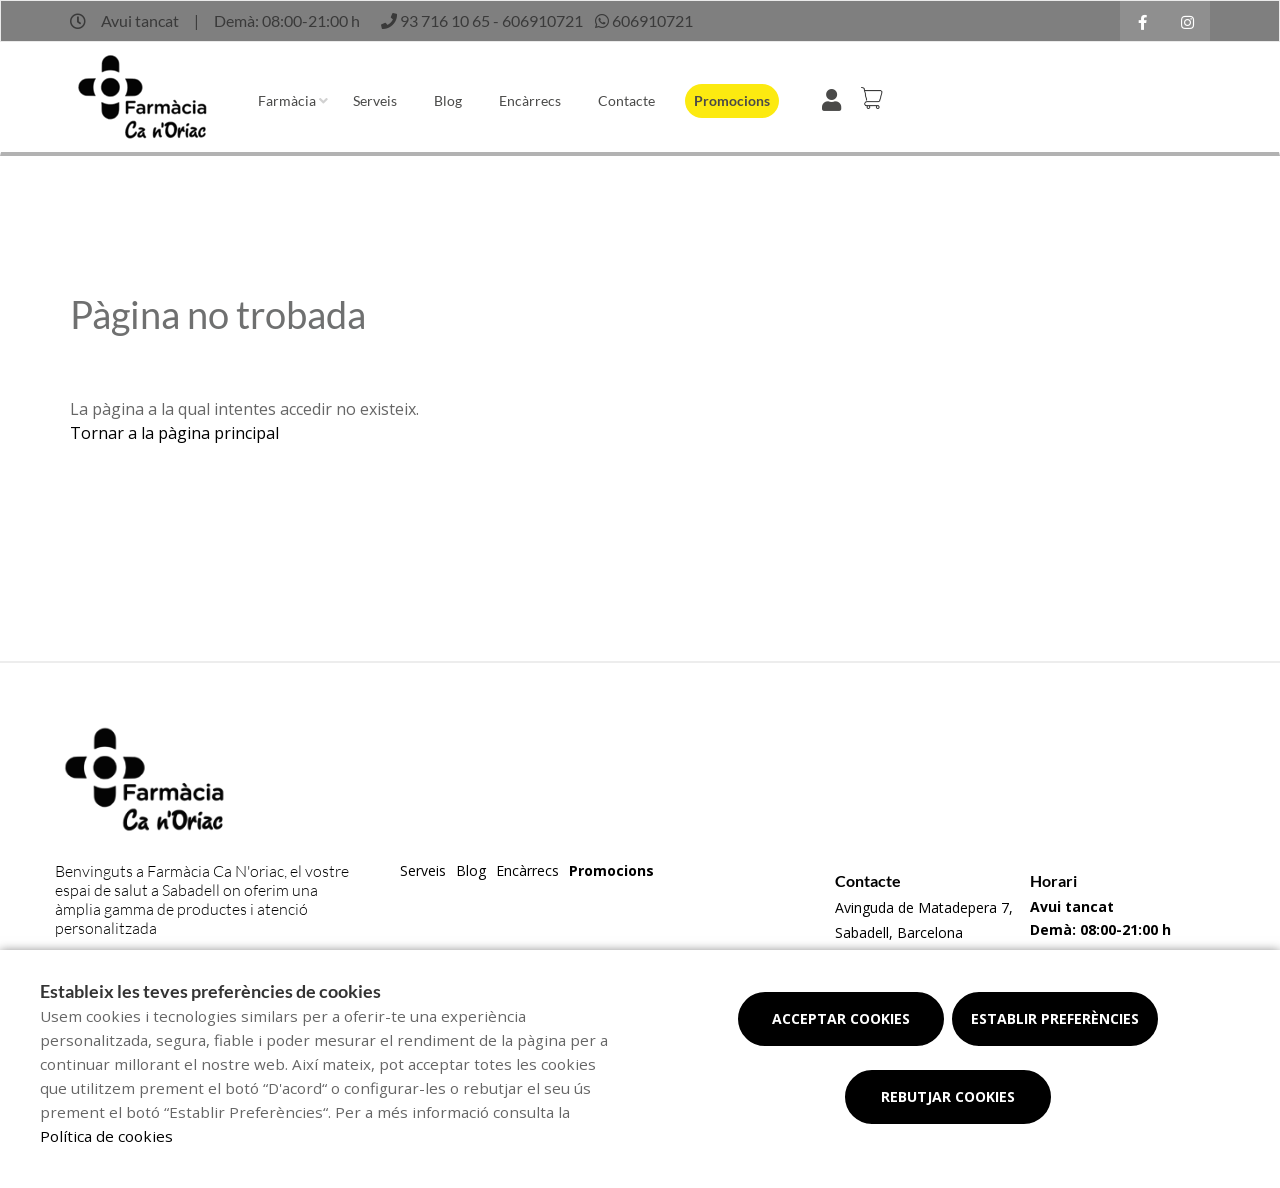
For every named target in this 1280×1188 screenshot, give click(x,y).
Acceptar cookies (841, 1018)
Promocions (732, 100)
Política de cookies (106, 1136)
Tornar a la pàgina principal (174, 433)
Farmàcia (287, 100)
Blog (448, 100)
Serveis (375, 100)
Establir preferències (1055, 1018)
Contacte (626, 100)
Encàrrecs (530, 100)
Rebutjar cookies (948, 1096)
